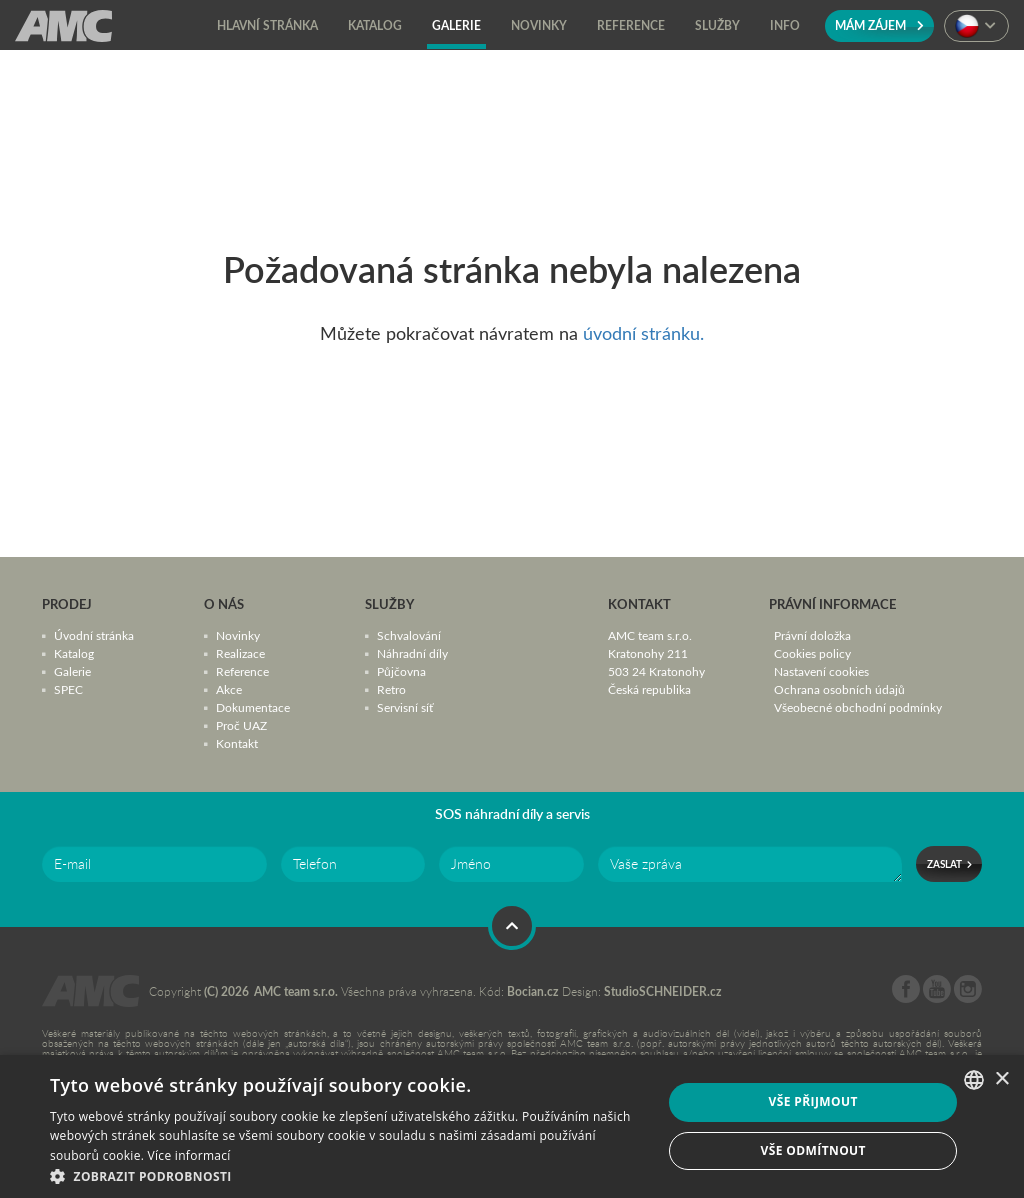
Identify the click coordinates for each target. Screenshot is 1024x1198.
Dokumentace (253, 707)
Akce (229, 689)
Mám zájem (879, 25)
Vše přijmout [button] (813, 1101)
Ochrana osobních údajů (839, 689)
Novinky (238, 635)
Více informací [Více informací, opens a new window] (189, 1155)
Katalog (74, 653)
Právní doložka (812, 635)
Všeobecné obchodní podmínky (858, 707)
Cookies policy (812, 653)
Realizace (240, 653)
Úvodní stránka (94, 635)
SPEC (68, 689)
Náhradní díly (412, 653)
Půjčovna (401, 671)
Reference (242, 671)
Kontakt (237, 743)
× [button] (1001, 1079)
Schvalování (409, 635)
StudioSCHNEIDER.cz (663, 991)
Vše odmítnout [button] (812, 1150)
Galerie (72, 671)
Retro (391, 689)
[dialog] (512, 1126)
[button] (347, 1174)
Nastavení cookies (821, 671)
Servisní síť (405, 707)
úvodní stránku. (643, 333)
